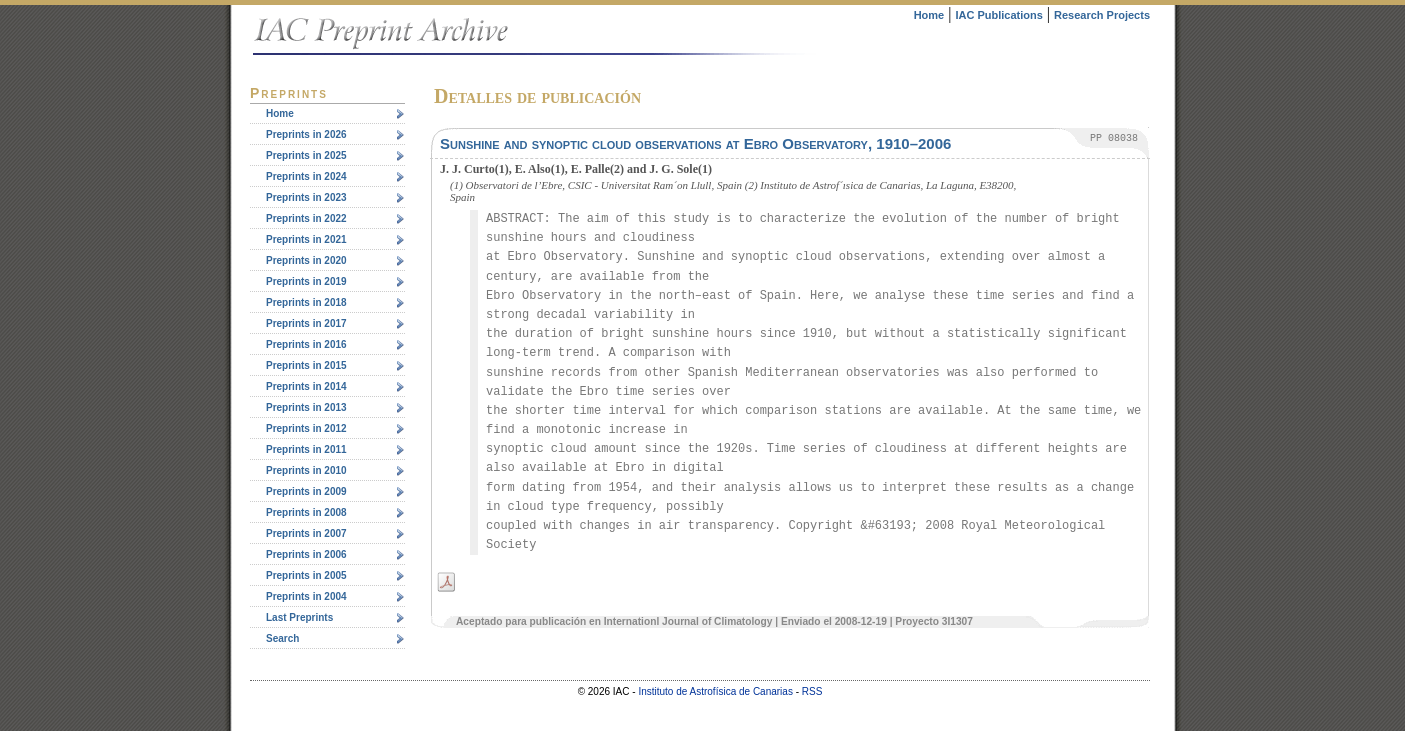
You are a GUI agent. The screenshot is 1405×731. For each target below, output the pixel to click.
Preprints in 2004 (306, 596)
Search (282, 638)
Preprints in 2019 (306, 281)
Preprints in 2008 (306, 512)
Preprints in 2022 (306, 218)
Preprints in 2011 (306, 449)
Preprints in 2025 (306, 155)
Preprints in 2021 (306, 239)
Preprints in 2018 (306, 302)
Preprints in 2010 (306, 470)
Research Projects (1102, 15)
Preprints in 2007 (306, 533)
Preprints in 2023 (306, 197)
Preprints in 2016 (306, 344)
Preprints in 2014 (306, 386)
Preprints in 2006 (306, 554)
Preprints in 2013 (306, 407)
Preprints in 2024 (306, 176)
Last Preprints (299, 617)
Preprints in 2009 (306, 491)
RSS (812, 691)
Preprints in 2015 (306, 365)
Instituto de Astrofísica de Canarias (715, 691)
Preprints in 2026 (306, 134)
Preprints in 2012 (306, 428)
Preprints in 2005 (306, 575)
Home (929, 15)
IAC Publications (998, 15)
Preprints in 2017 (306, 323)
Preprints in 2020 (306, 260)
